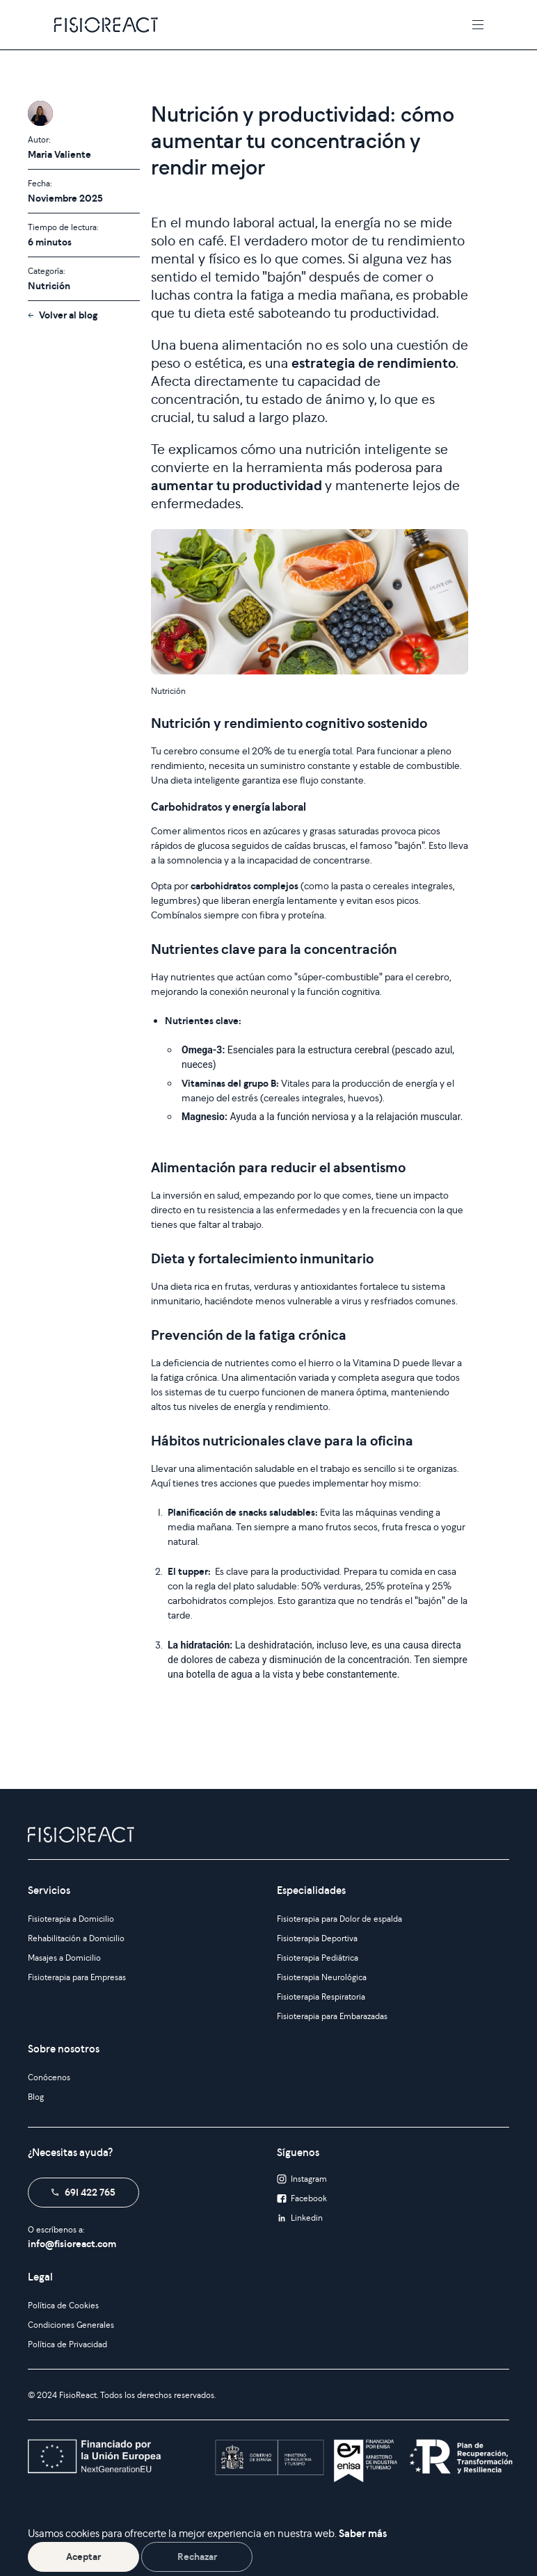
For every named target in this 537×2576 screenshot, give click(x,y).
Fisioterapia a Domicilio (71, 1918)
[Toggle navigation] (477, 25)
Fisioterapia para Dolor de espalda (339, 1918)
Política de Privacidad (67, 2344)
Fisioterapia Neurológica (322, 1977)
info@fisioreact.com (72, 2243)
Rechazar (197, 2556)
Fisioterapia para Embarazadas (332, 2016)
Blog (36, 2096)
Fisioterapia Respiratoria (321, 1996)
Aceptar (83, 2556)
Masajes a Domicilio (64, 1957)
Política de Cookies (63, 2305)
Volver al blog (68, 315)
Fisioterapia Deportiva (317, 1938)
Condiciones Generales (71, 2324)
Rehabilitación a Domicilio (76, 1938)
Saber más (363, 2533)
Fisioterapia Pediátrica (317, 1957)
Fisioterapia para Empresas (77, 1977)
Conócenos (49, 2077)
